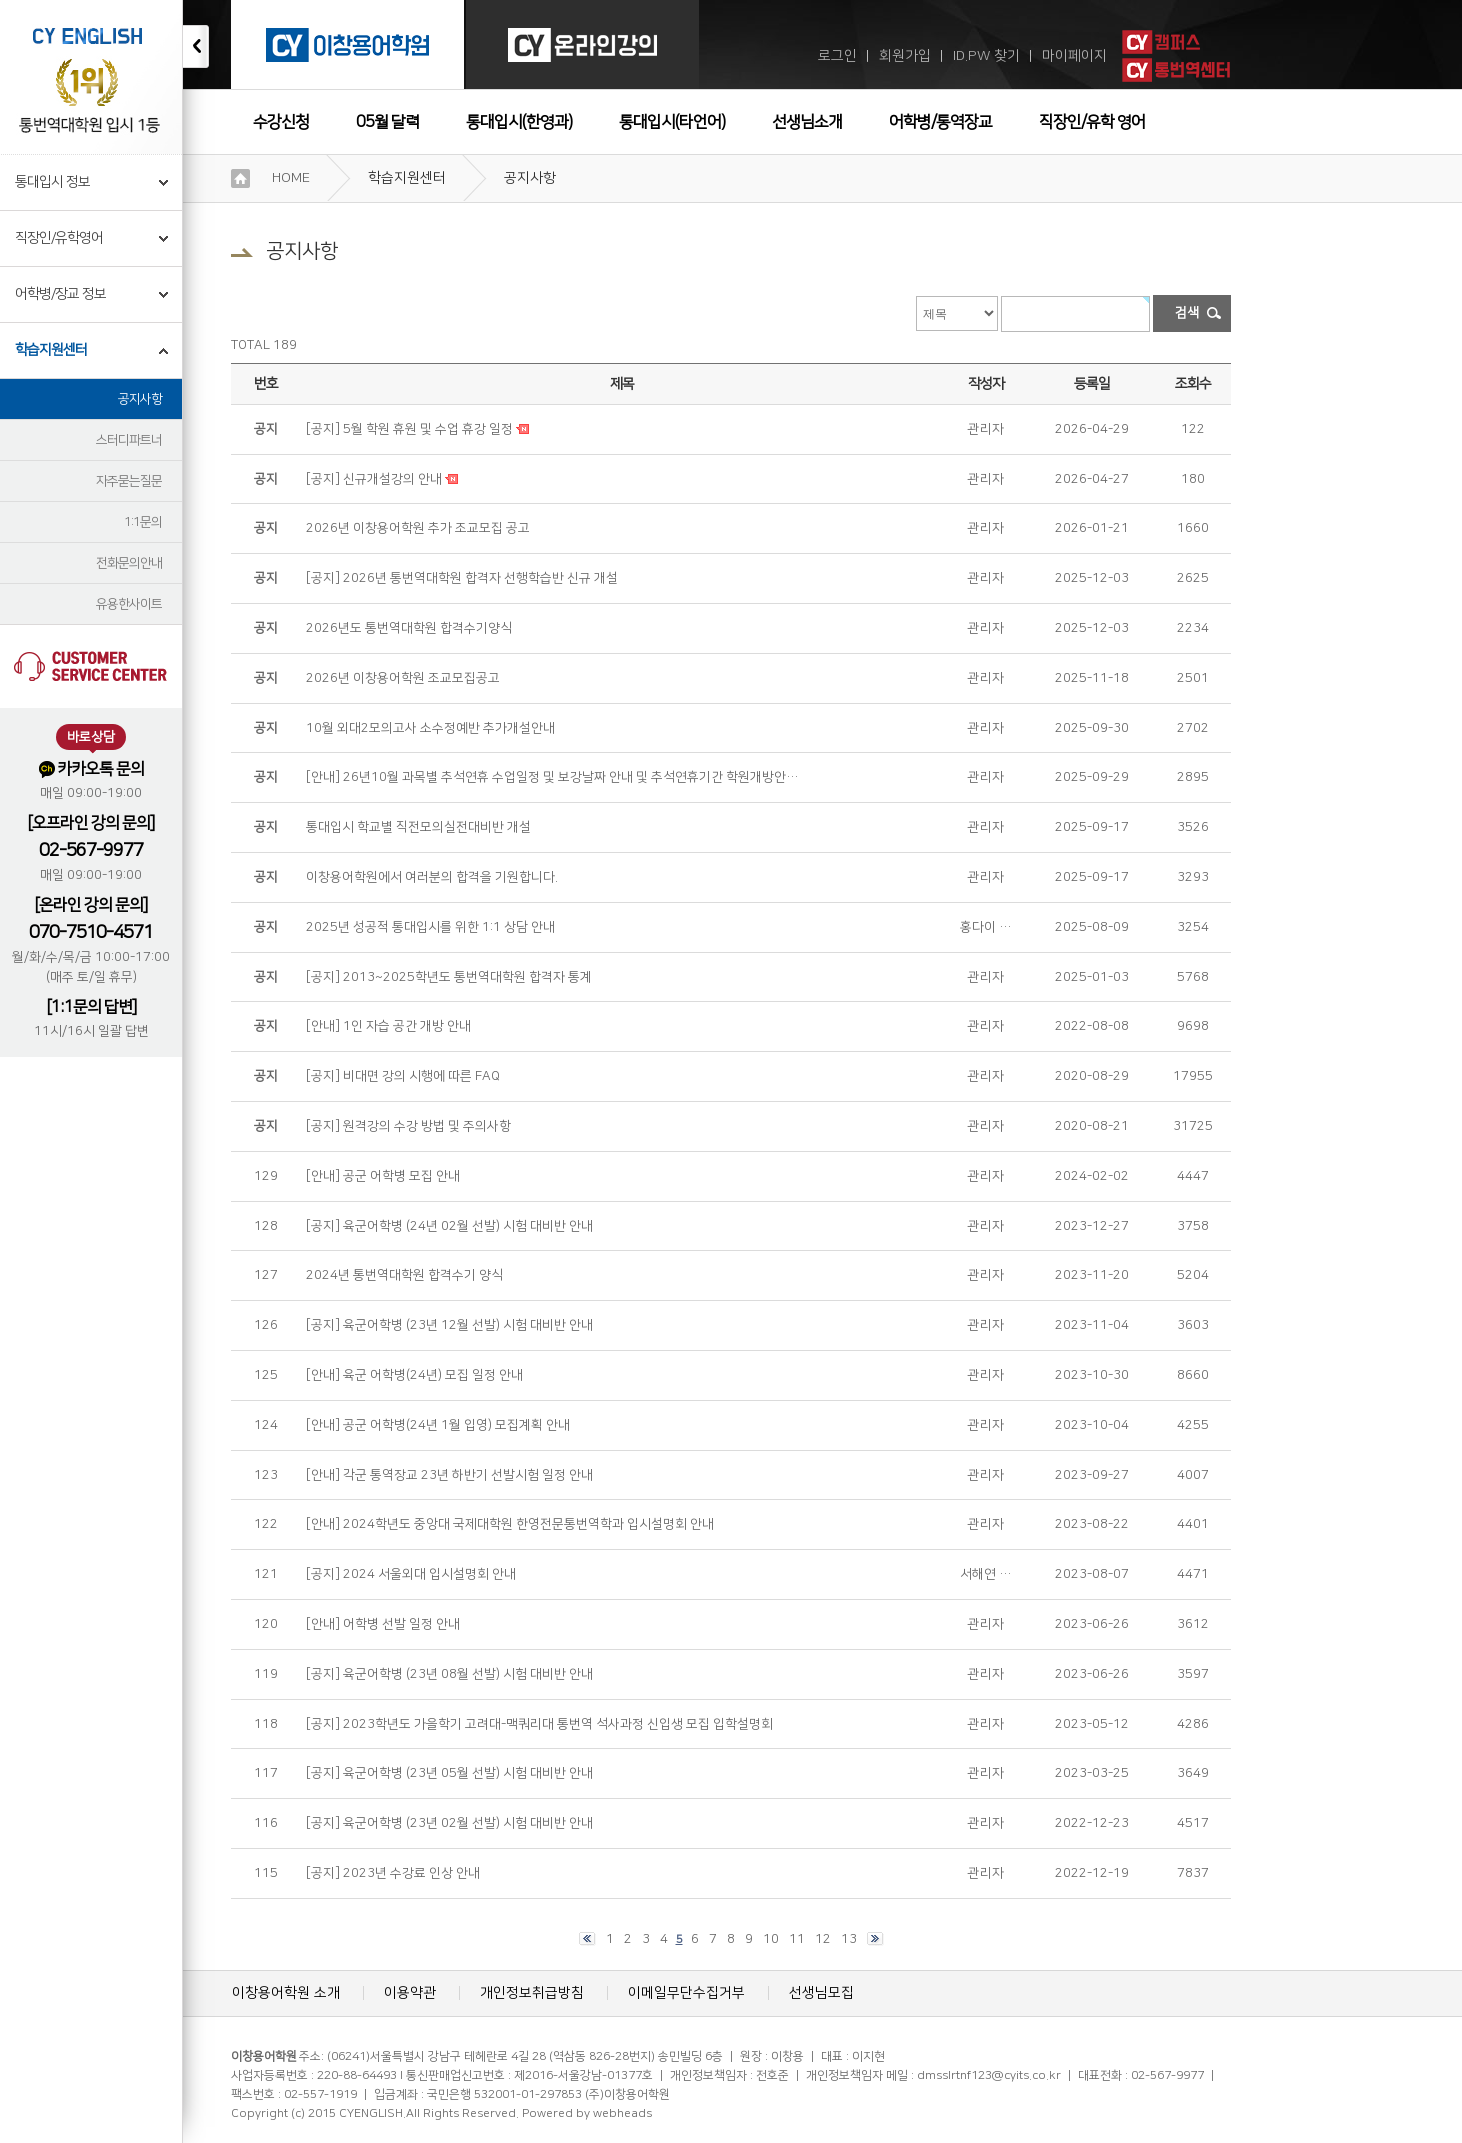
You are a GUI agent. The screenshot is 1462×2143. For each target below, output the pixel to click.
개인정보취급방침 (532, 1993)
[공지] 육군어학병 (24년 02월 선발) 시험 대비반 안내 (449, 1226)
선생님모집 (821, 1993)
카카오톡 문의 (91, 769)
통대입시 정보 (52, 182)
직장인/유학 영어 (1092, 122)
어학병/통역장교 (940, 122)
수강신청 (281, 122)
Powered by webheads (587, 2113)
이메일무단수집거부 (686, 1993)
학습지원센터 (51, 350)
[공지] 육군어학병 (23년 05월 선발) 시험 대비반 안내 (449, 1773)
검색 (1187, 313)
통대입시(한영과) (519, 122)
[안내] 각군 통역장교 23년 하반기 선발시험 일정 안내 (449, 1475)
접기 (196, 46)
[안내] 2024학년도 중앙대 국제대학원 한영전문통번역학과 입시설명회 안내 (510, 1524)
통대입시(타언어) (672, 122)
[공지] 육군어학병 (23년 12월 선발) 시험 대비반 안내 (449, 1325)
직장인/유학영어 (59, 238)
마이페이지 (1074, 56)
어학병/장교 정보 (60, 294)
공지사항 (140, 399)
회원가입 (905, 56)
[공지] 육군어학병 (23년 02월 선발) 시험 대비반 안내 (449, 1823)
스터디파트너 (129, 440)
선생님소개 (807, 122)
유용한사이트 (129, 604)
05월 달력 (387, 122)
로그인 (837, 56)
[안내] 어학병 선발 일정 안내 (383, 1624)
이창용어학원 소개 (286, 1993)
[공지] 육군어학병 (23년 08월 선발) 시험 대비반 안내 (449, 1674)
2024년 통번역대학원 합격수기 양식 (404, 1275)
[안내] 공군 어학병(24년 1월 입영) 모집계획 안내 (438, 1425)
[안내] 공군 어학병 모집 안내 (383, 1176)
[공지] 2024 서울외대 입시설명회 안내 (411, 1574)
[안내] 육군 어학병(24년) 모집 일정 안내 (414, 1375)
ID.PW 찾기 (986, 56)
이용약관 (410, 1993)
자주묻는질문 (129, 481)
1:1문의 (143, 522)
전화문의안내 (129, 563)
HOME (291, 178)
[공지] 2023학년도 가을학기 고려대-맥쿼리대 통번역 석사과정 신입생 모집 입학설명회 (539, 1724)
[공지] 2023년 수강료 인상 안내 (393, 1873)
